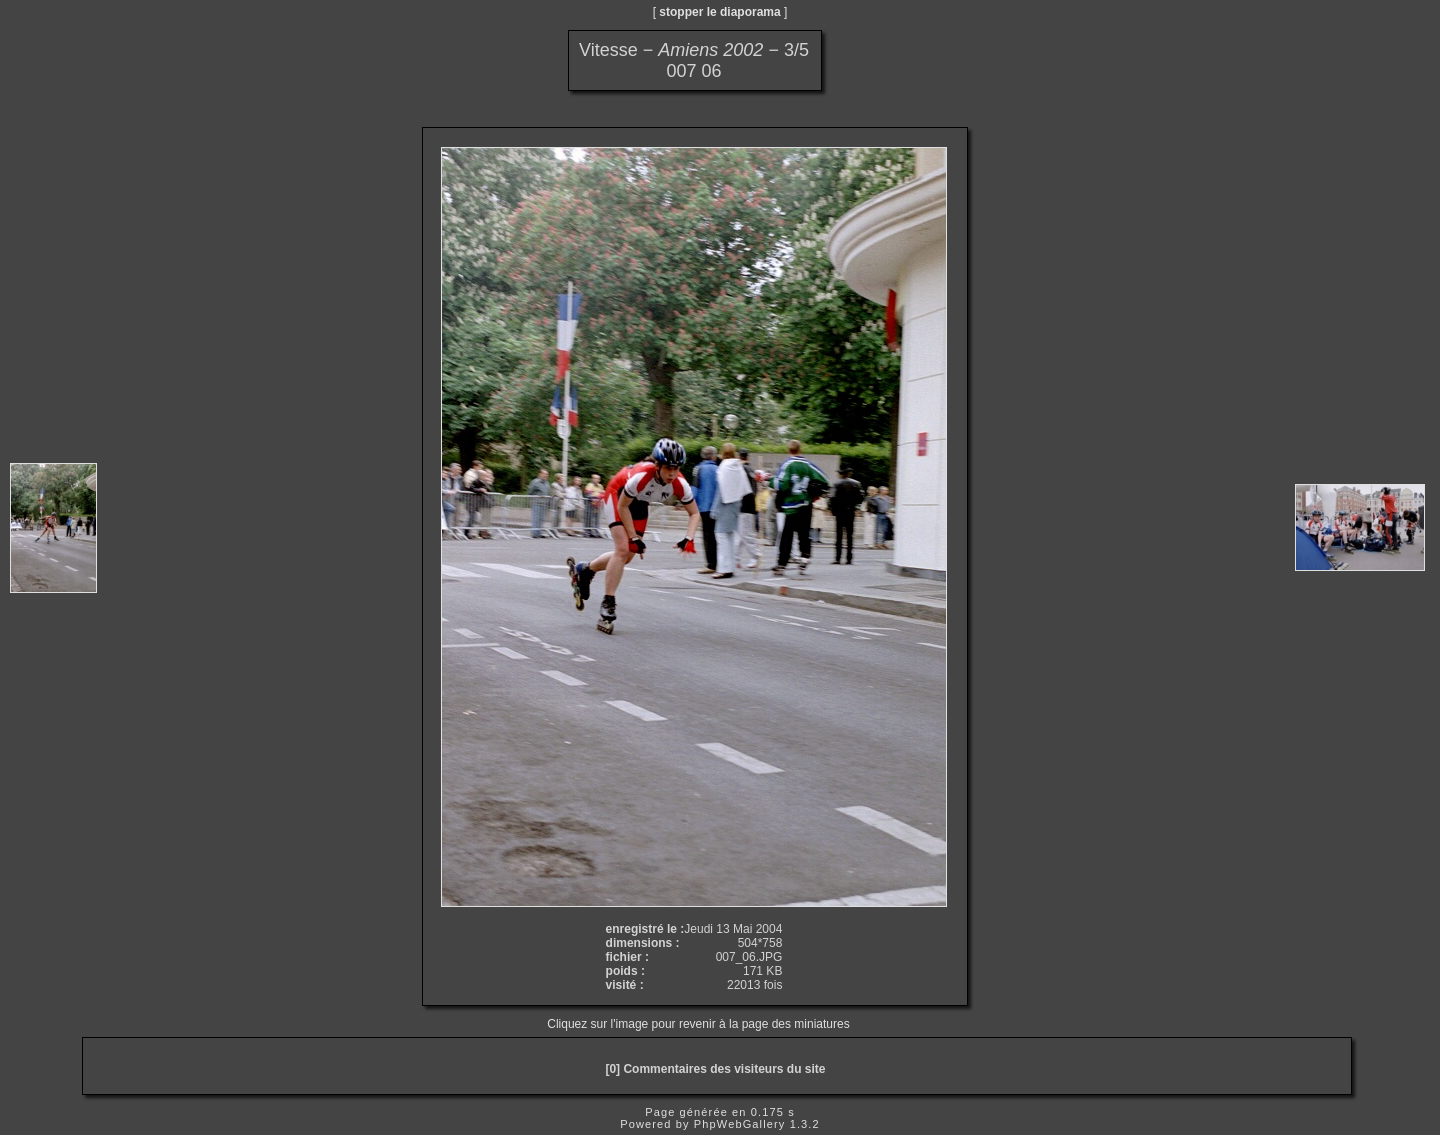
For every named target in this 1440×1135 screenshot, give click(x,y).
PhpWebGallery (740, 1124)
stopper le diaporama (719, 12)
